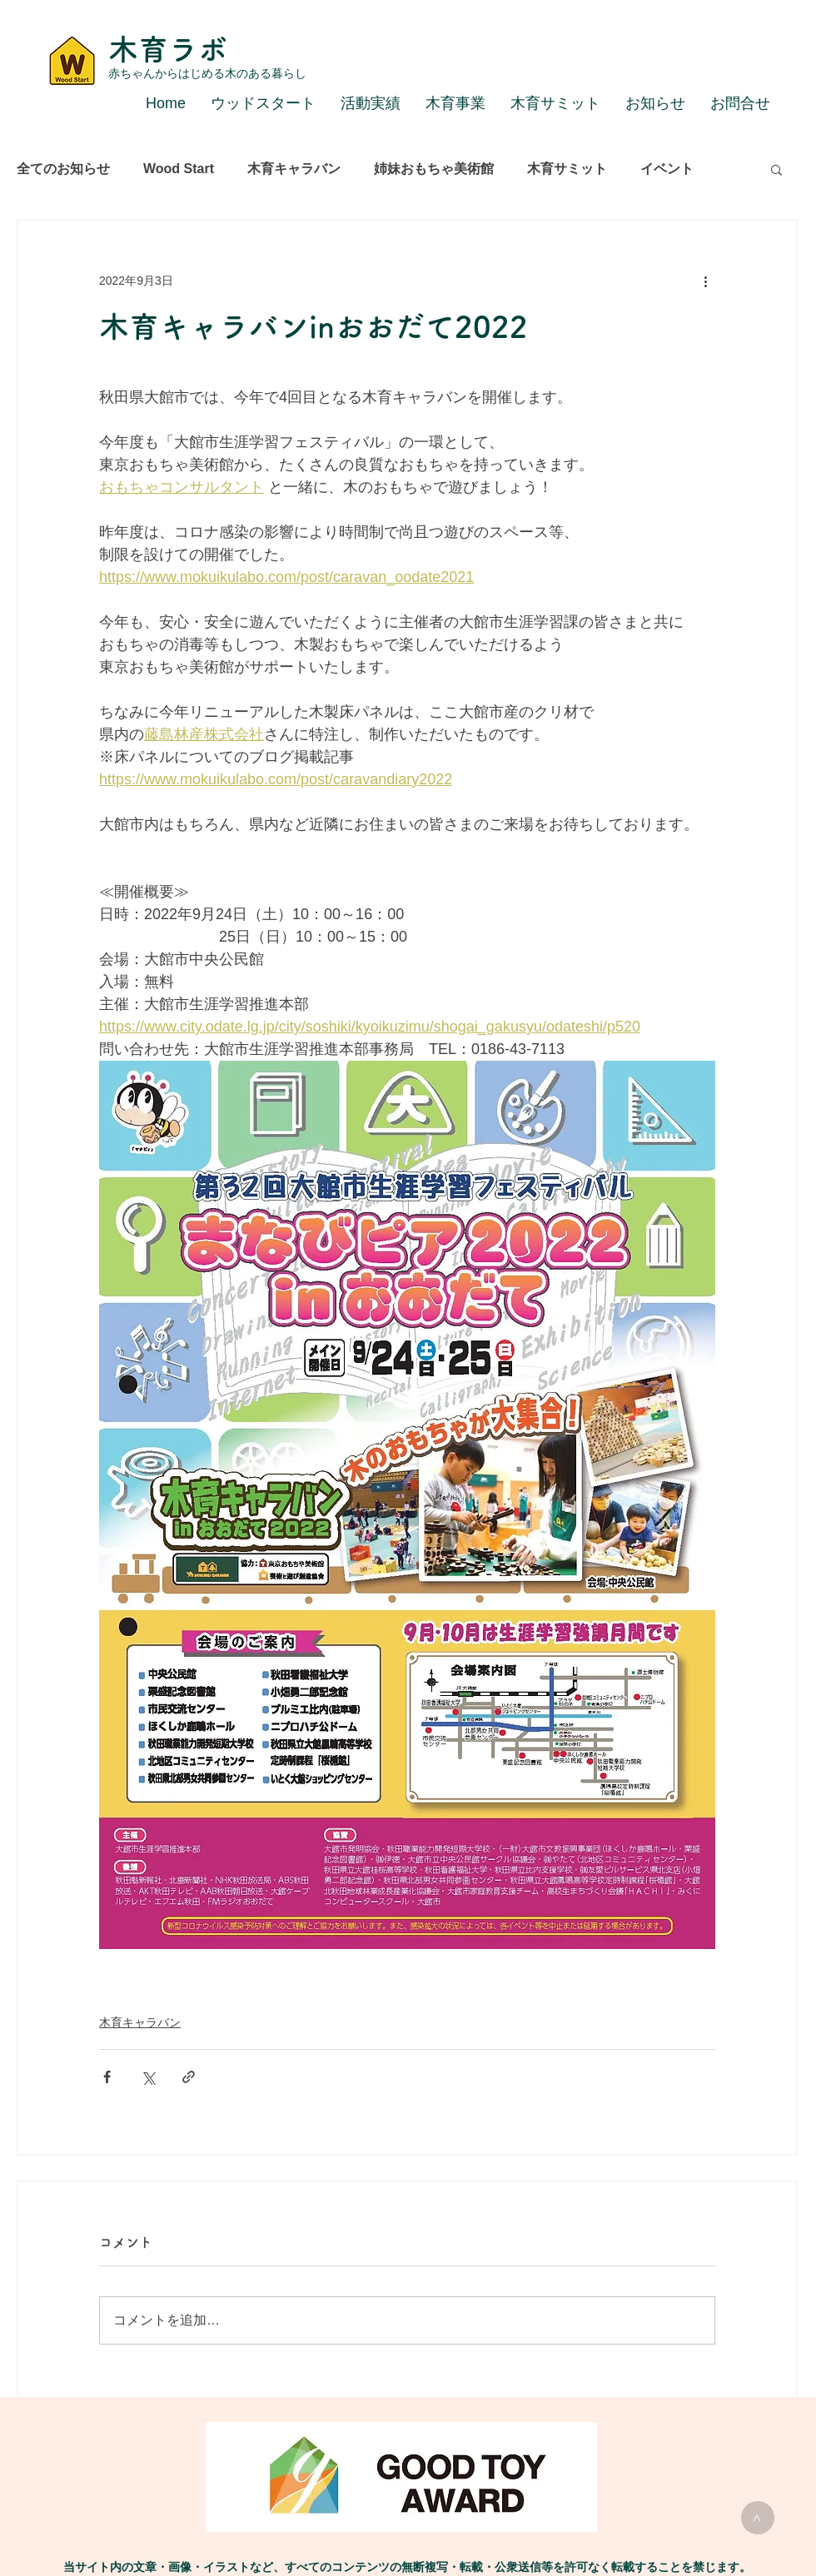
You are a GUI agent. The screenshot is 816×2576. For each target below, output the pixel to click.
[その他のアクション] (705, 281)
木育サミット (567, 169)
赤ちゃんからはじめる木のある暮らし (207, 73)
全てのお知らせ (63, 169)
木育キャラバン (294, 169)
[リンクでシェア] (189, 2077)
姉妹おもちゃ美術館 (434, 169)
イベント (667, 169)
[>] (757, 2517)
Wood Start (178, 169)
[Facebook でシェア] (107, 2077)
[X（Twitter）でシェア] (148, 2077)
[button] (776, 169)
